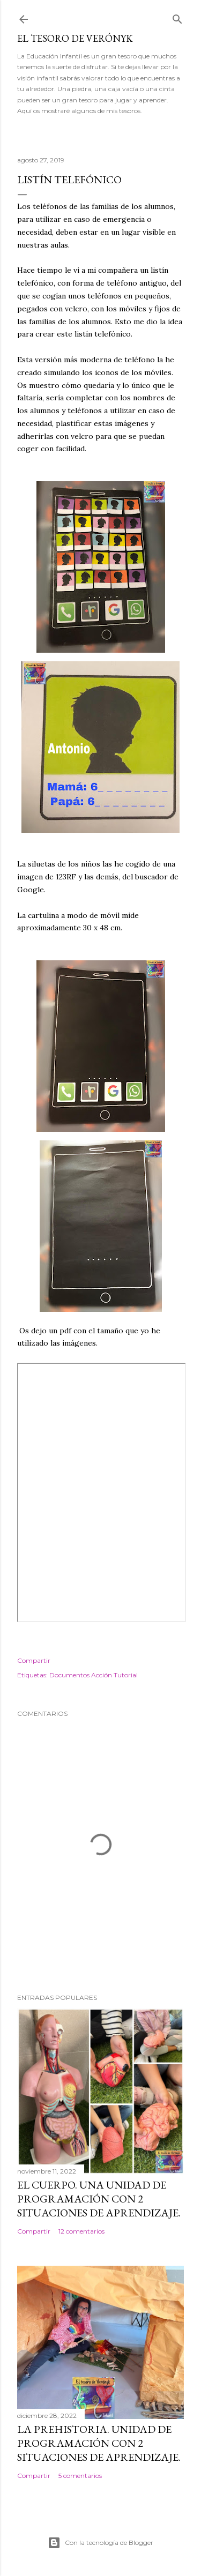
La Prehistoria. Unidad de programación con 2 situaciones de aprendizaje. (99, 2443)
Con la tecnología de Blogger (100, 2542)
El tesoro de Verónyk (75, 38)
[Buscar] (177, 16)
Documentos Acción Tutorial (93, 1675)
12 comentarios (81, 2231)
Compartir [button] (33, 1660)
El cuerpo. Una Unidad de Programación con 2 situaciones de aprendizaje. (99, 2199)
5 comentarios (80, 2476)
